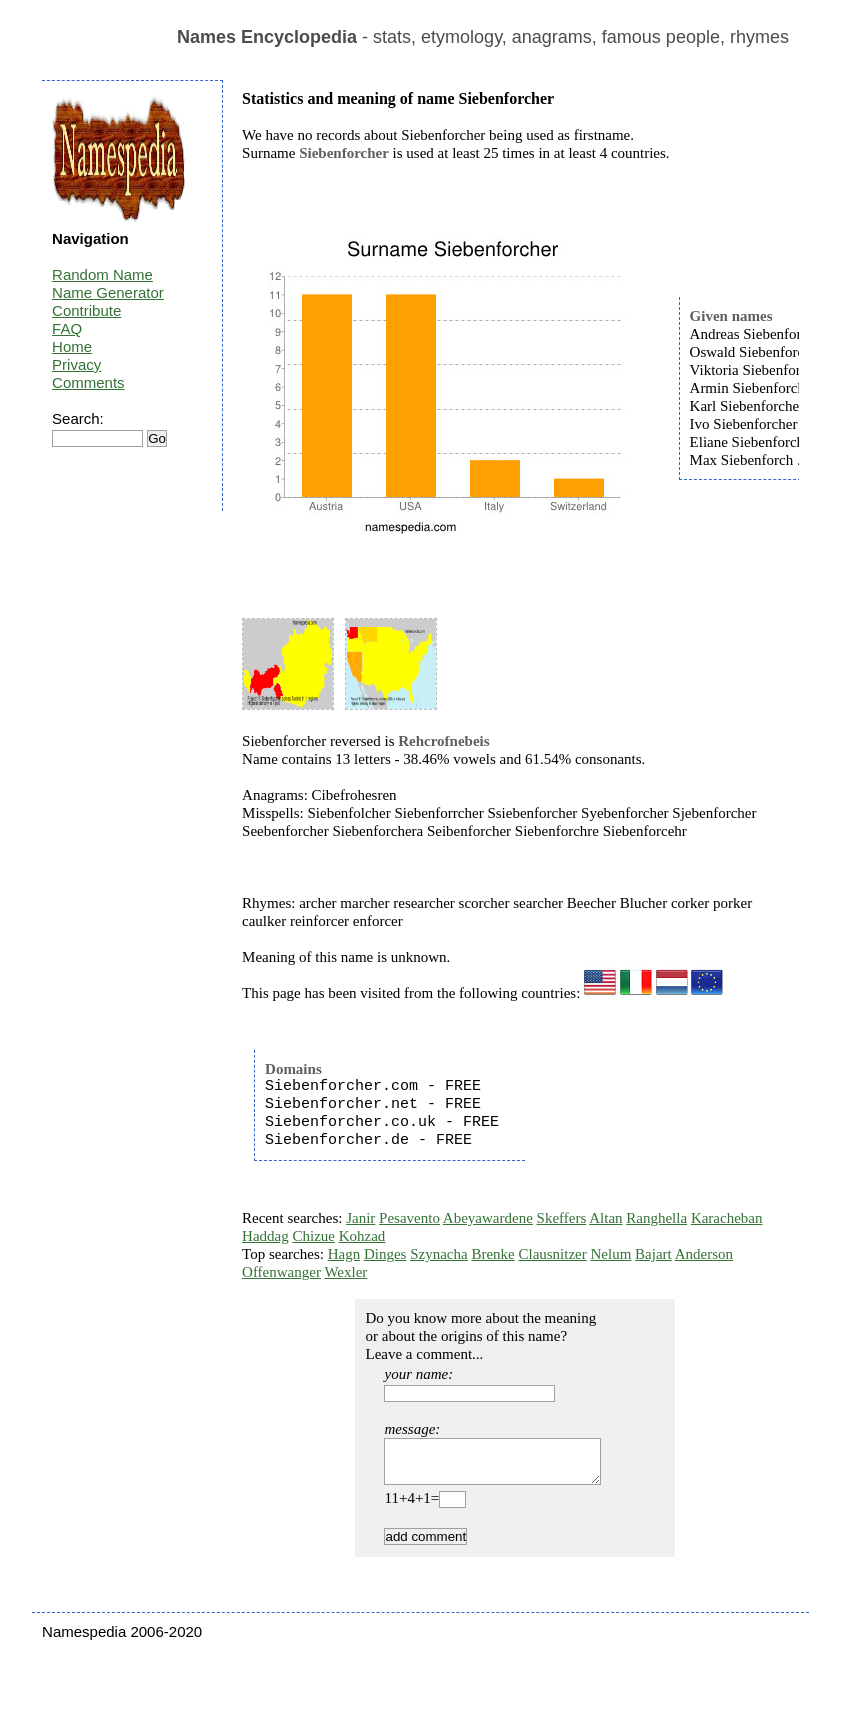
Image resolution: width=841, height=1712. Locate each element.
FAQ (67, 328)
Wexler (345, 1272)
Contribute (86, 310)
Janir (360, 1218)
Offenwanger (281, 1272)
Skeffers (562, 1218)
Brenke (492, 1254)
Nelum (611, 1254)
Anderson (704, 1254)
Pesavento (409, 1218)
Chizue (313, 1236)
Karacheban (727, 1218)
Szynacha (438, 1254)
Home (72, 346)
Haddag (265, 1236)
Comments (88, 382)
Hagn (344, 1254)
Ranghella (656, 1218)
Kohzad (362, 1236)
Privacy (76, 364)
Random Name (102, 274)
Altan (605, 1218)
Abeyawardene (488, 1218)
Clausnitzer (552, 1254)
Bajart (653, 1254)
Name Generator (108, 292)
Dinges (385, 1254)
